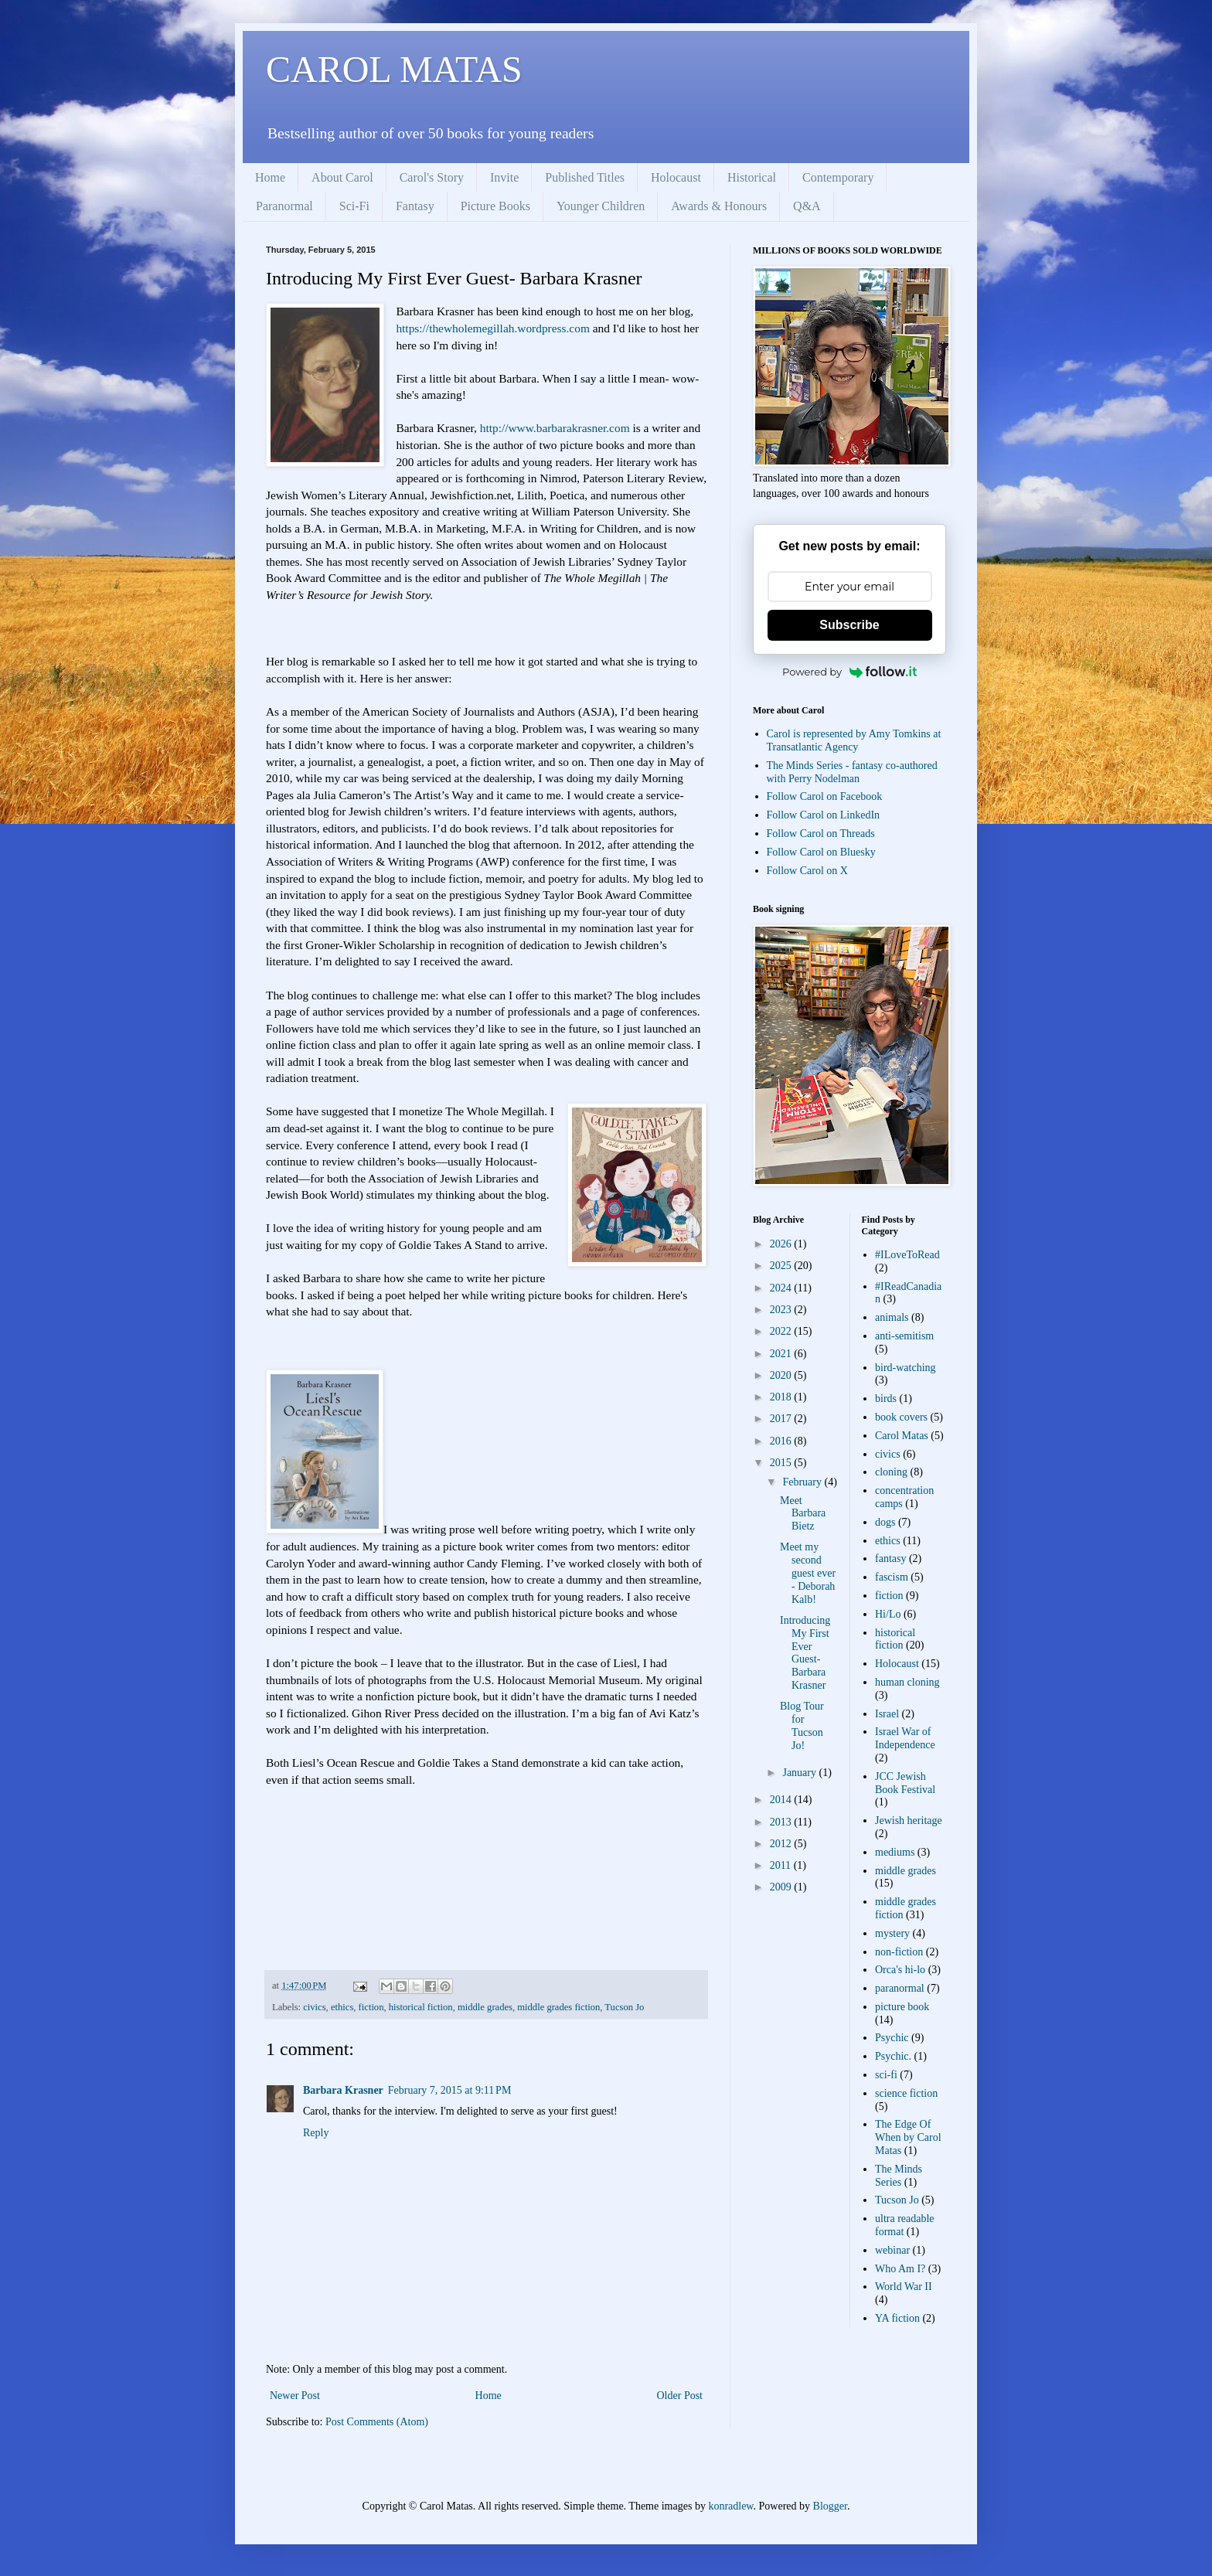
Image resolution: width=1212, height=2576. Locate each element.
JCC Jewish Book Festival (905, 1783)
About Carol (342, 177)
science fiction (906, 2093)
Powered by (849, 671)
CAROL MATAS (394, 69)
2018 (782, 1397)
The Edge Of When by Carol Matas (908, 2137)
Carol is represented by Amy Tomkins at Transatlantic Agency (854, 740)
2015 (782, 1462)
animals (892, 1317)
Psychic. (893, 2056)
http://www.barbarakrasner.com (555, 427)
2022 (782, 1331)
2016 (782, 1441)
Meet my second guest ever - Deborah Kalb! (808, 1572)
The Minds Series (898, 2175)
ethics (342, 2007)
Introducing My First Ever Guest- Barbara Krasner (805, 1653)
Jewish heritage (908, 1820)
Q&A (807, 206)
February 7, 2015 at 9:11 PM (450, 2090)
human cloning (907, 1682)
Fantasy (415, 206)
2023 (782, 1309)
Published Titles (585, 177)
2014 (782, 1799)
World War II (903, 2286)
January (800, 1772)
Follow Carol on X (807, 870)
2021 (782, 1353)
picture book (902, 2007)
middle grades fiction (558, 2007)
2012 (782, 1843)
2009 (782, 1887)
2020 (782, 1375)
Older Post (680, 2395)
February (803, 1482)
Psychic (892, 2037)
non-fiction (899, 1952)
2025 (782, 1265)
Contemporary (837, 177)
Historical (751, 177)
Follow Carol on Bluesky (821, 852)
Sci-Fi (354, 206)
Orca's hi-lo (900, 1969)
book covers (901, 1417)
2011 (782, 1865)
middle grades (485, 2007)
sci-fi (886, 2075)
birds (886, 1398)
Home (270, 177)
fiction (371, 2007)
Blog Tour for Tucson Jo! (802, 1725)
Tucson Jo (624, 2007)
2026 (782, 1244)
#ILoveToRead (907, 1255)
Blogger (830, 2506)
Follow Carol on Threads (821, 833)
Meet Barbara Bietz (803, 1514)
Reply (316, 2133)
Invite (504, 177)
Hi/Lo (887, 1614)
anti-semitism (904, 1336)
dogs (885, 1522)
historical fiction (421, 2007)
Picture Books (495, 206)
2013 (782, 1822)
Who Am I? (900, 2269)
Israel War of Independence (905, 1738)
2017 (782, 1418)
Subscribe (849, 624)
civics (314, 2007)
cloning (891, 1472)
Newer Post (295, 2395)
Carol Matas (901, 1435)
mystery (892, 1933)
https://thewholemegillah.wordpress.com (492, 328)
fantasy (890, 1558)
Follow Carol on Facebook (825, 796)
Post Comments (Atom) (376, 2422)
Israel (887, 1714)
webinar (892, 2250)
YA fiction (897, 2318)
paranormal (899, 1988)
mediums (894, 1852)
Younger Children (601, 206)
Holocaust (676, 177)
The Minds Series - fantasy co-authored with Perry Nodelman (852, 772)
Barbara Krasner (343, 2090)
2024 (782, 1288)
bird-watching (905, 1367)
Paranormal (284, 206)
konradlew (730, 2506)
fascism (891, 1577)
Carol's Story (432, 177)
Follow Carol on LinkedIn (823, 815)
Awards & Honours (719, 206)
